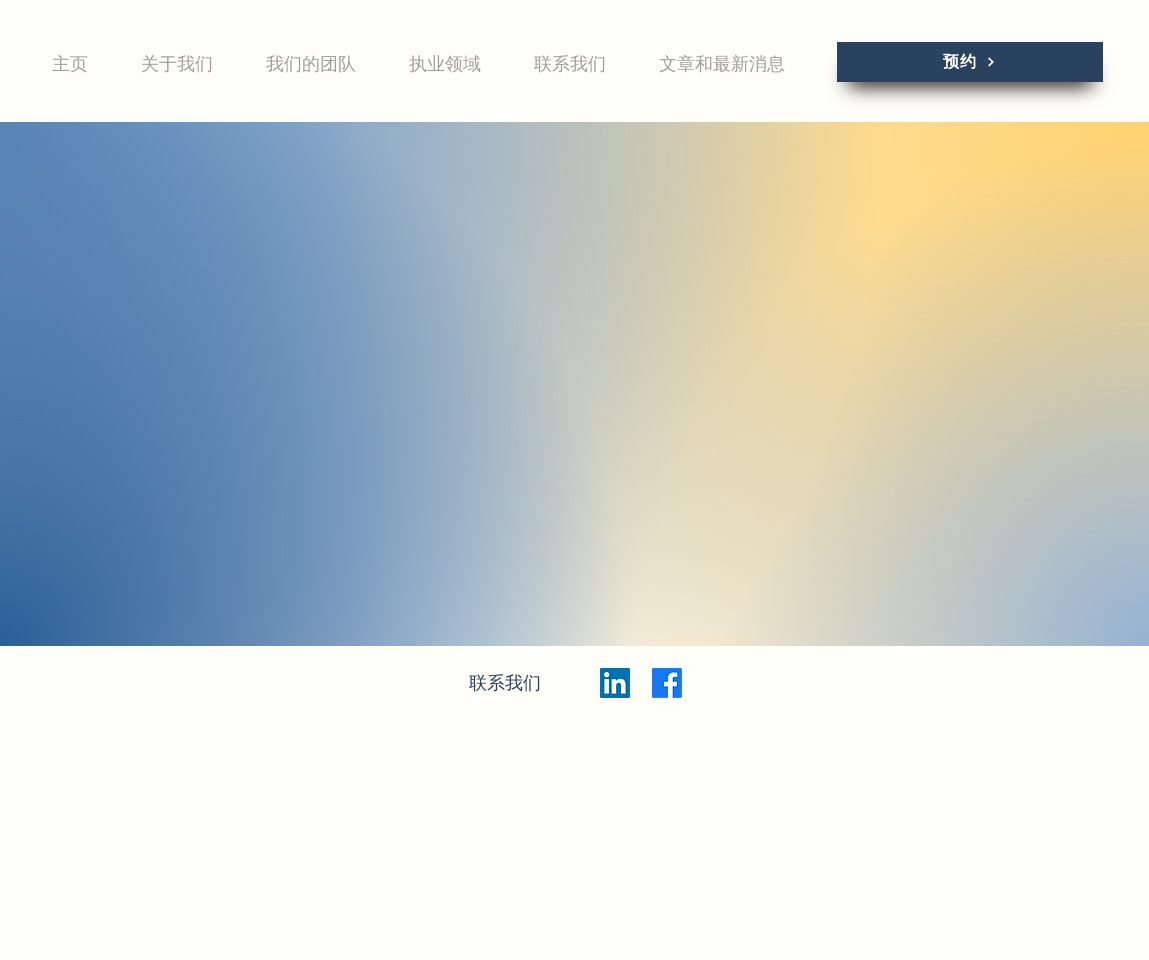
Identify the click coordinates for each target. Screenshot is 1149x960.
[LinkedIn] (615, 683)
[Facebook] (667, 683)
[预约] (970, 62)
